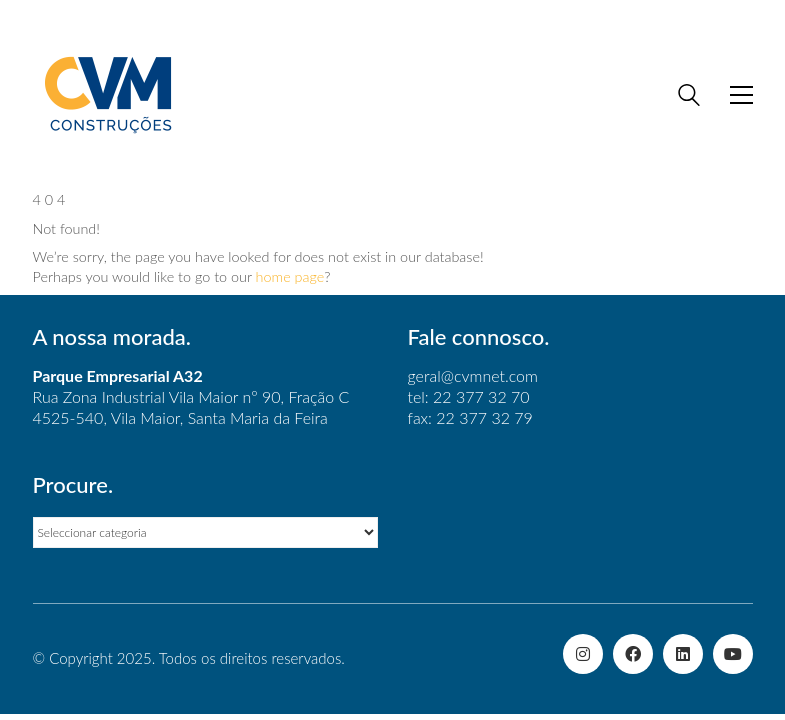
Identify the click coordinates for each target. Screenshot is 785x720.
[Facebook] (633, 654)
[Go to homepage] (108, 95)
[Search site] (689, 97)
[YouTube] (733, 654)
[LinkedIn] (683, 654)
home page (290, 276)
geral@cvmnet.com (473, 375)
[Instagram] (583, 654)
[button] (741, 95)
